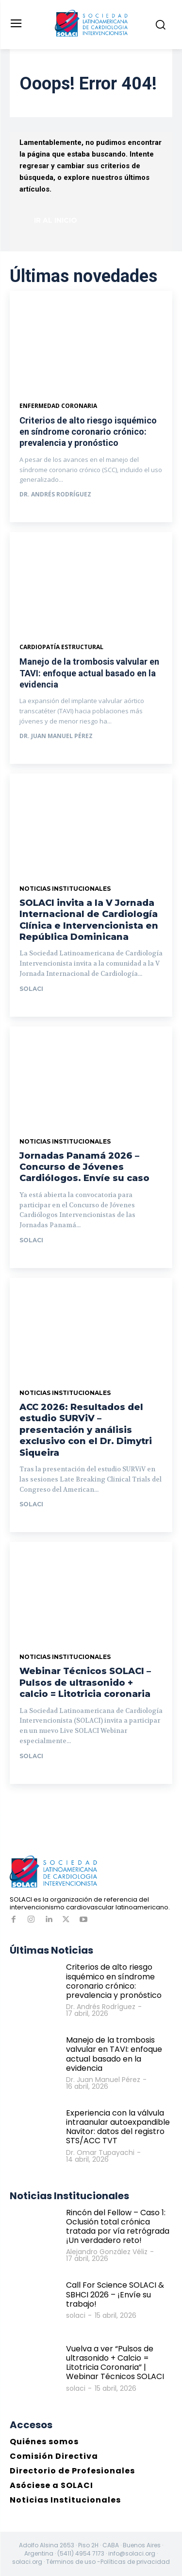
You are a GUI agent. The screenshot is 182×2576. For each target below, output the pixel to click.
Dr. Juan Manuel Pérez (56, 736)
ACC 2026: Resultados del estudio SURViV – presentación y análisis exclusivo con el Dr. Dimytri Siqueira (85, 1430)
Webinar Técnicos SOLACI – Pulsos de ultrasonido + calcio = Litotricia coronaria (85, 1682)
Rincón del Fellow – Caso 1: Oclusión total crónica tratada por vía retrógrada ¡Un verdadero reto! (117, 2226)
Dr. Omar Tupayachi (100, 2152)
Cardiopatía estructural (61, 647)
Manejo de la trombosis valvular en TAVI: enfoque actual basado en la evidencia (89, 672)
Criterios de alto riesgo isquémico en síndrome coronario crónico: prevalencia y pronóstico (88, 431)
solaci (31, 988)
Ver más (41, 513)
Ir (30, 1007)
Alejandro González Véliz (107, 2252)
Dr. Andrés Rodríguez (55, 494)
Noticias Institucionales (65, 889)
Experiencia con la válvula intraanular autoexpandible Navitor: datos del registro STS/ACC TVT (118, 2127)
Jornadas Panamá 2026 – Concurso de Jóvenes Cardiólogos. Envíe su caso (84, 1167)
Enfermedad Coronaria (58, 406)
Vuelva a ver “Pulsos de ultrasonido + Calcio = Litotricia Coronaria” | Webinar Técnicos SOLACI (115, 2362)
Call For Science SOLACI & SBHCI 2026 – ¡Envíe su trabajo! (115, 2294)
